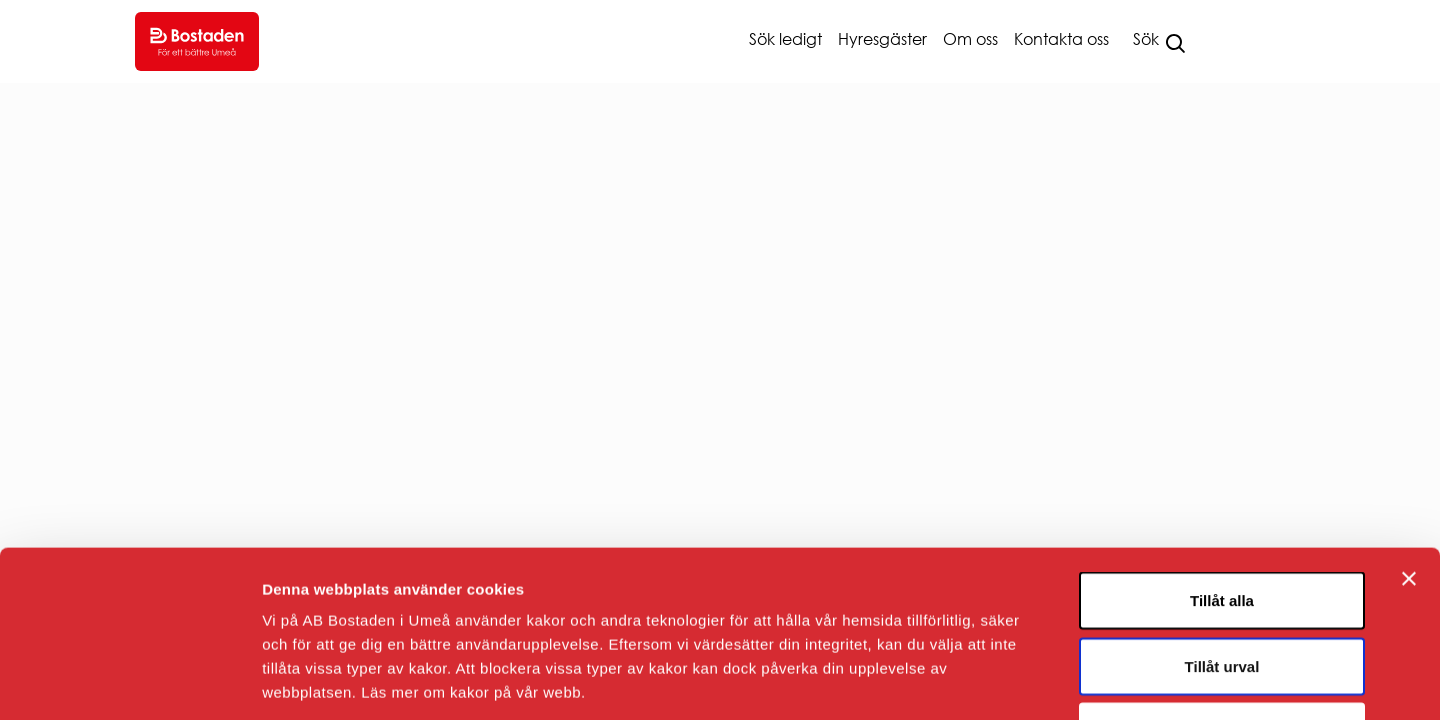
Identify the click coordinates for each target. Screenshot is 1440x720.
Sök (1146, 39)
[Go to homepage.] (197, 41)
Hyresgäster (882, 39)
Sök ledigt (785, 39)
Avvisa (1222, 588)
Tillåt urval (1222, 523)
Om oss (970, 39)
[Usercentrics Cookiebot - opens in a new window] (129, 681)
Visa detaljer (1086, 680)
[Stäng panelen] (1409, 436)
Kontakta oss (1061, 39)
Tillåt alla (1222, 457)
